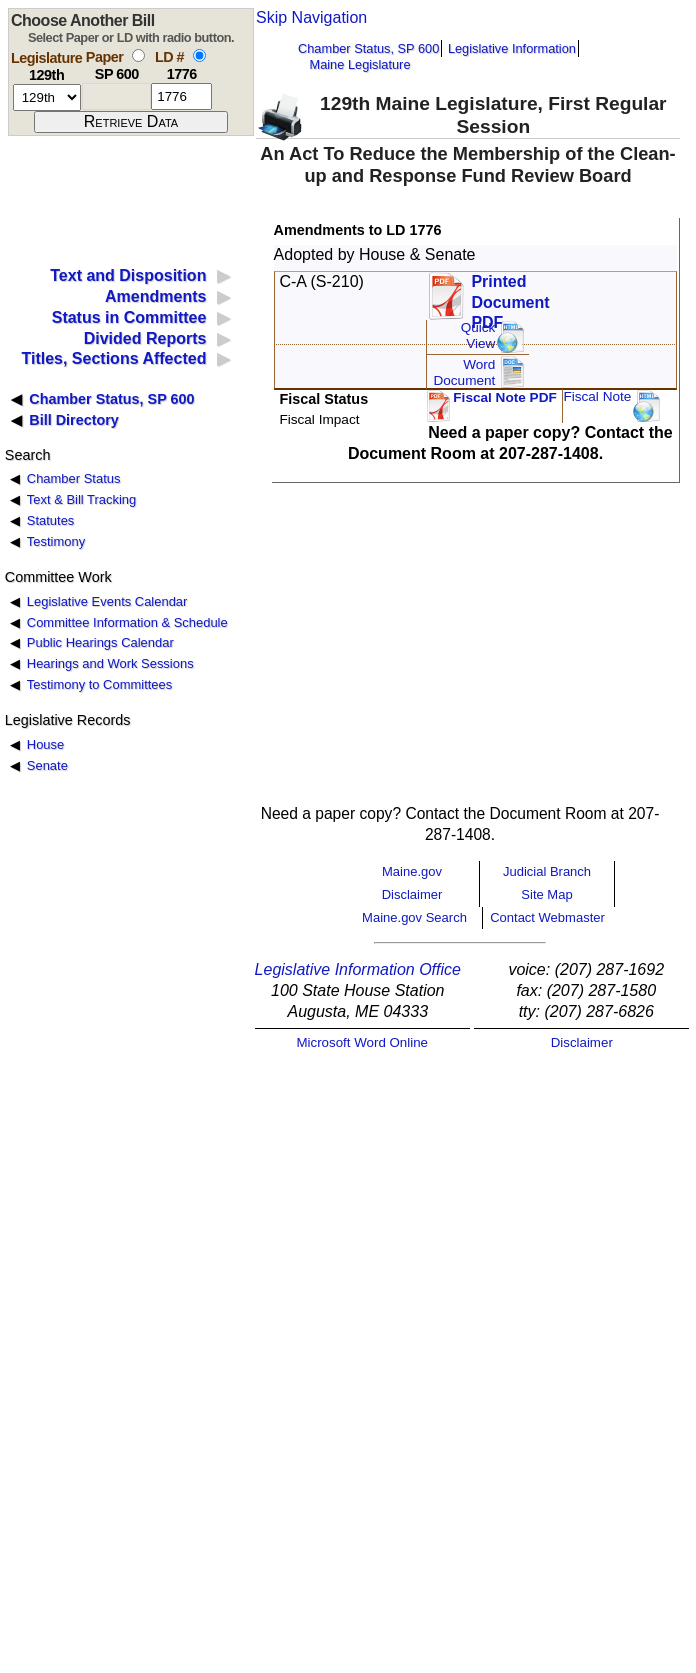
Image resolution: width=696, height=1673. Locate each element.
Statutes (51, 520)
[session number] (47, 97)
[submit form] (131, 122)
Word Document (464, 372)
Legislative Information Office (358, 969)
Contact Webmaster (547, 917)
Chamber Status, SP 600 (368, 48)
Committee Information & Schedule (127, 622)
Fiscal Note (597, 396)
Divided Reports (145, 338)
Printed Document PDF (510, 296)
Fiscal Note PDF (505, 397)
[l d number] (181, 96)
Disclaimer (412, 894)
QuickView (478, 335)
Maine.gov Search (414, 917)
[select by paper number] (138, 55)
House (45, 744)
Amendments (155, 296)
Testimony (56, 541)
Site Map (546, 894)
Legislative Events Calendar (107, 601)
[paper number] (116, 96)
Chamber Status (74, 478)
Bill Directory (74, 420)
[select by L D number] (199, 55)
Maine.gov (412, 871)
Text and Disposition (128, 275)
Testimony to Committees (99, 684)
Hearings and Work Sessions (110, 663)
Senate (47, 765)
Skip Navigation (311, 17)
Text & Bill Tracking (81, 499)
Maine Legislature (359, 64)
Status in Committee (129, 317)
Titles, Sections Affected (113, 358)
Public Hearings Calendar (100, 642)
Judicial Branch (547, 871)
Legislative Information (512, 48)
